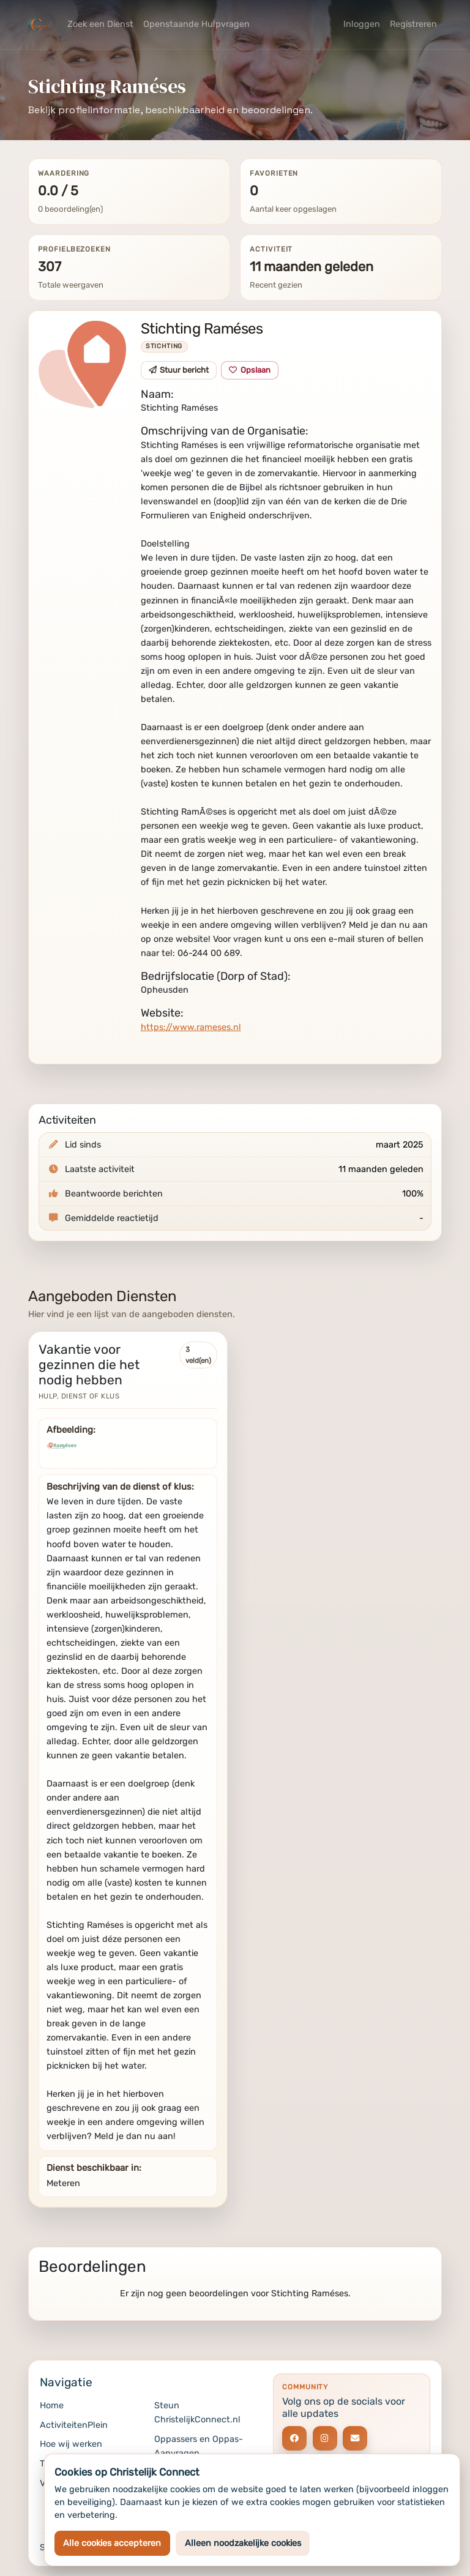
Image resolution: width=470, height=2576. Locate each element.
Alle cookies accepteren (112, 2543)
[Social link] (294, 2438)
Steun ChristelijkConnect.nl (197, 2412)
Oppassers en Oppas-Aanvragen (198, 2446)
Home (52, 2405)
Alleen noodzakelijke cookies (243, 2543)
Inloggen (361, 24)
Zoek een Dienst (100, 24)
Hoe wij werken (71, 2444)
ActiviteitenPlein (74, 2425)
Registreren (413, 24)
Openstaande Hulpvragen (196, 24)
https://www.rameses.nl (191, 1027)
